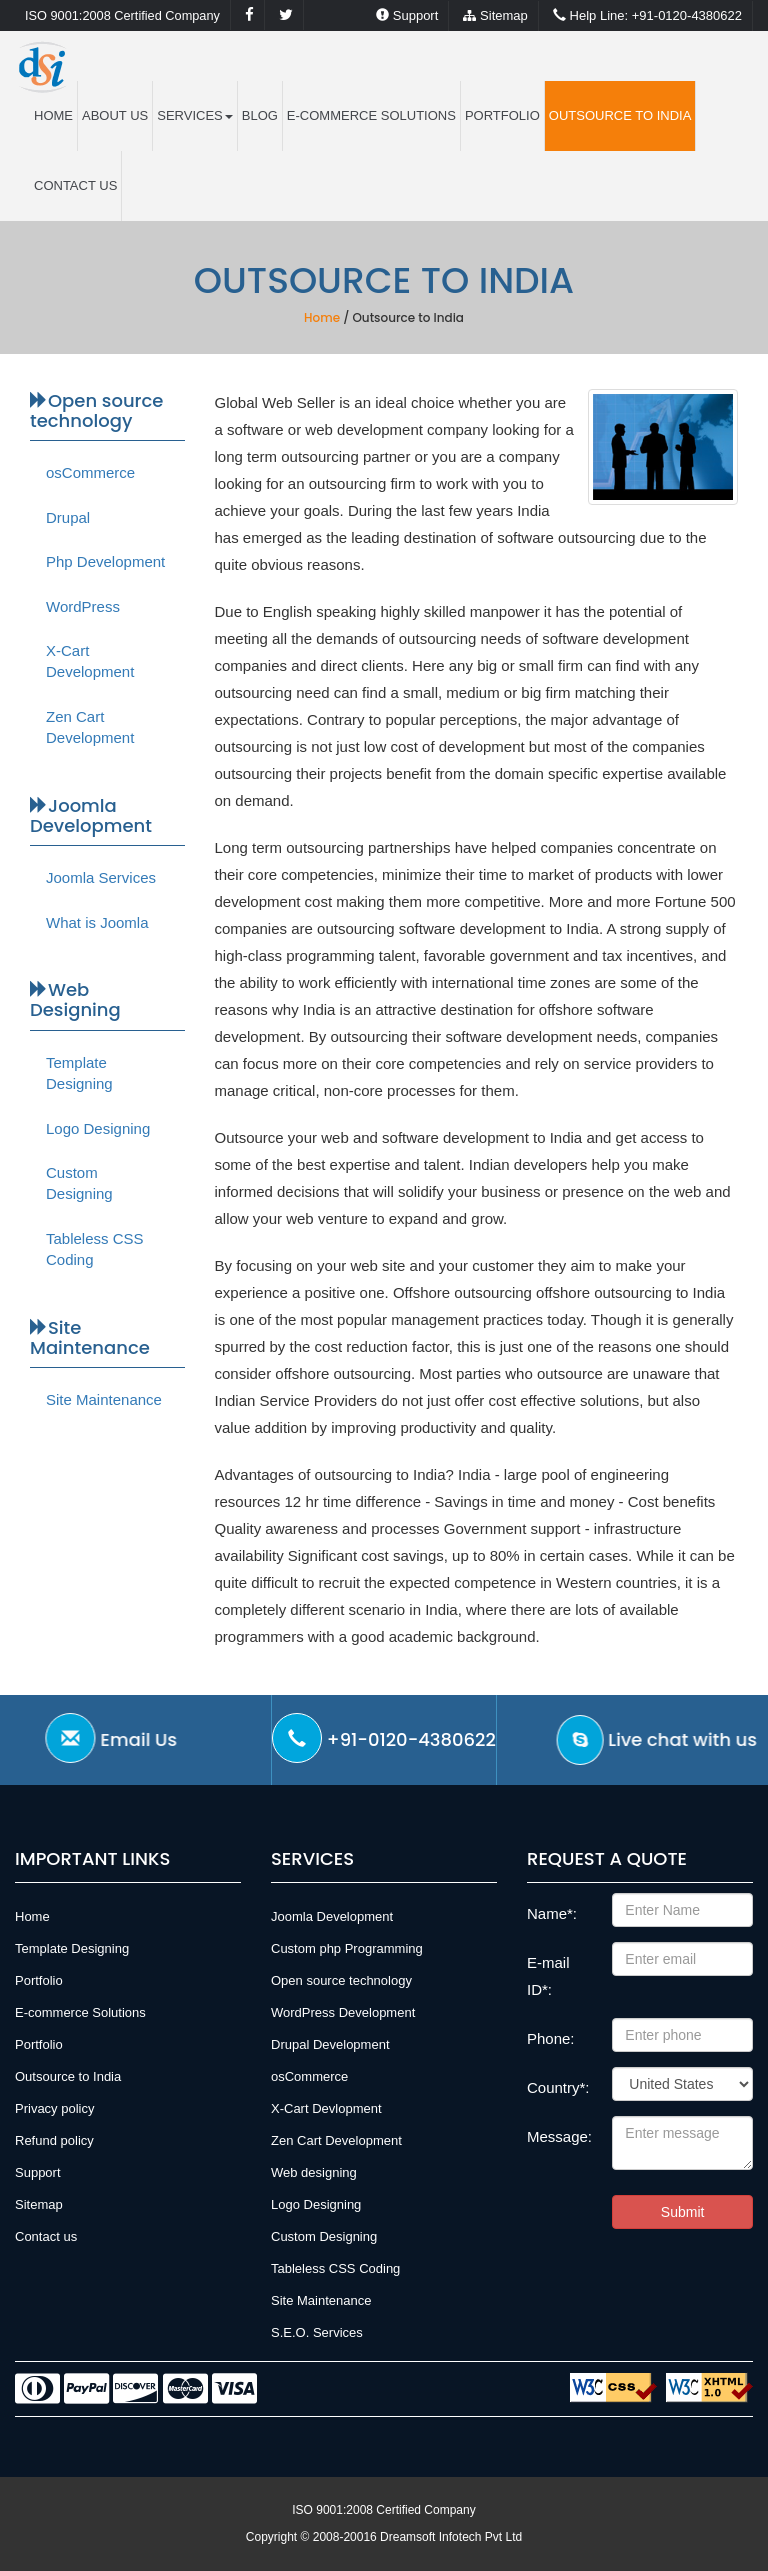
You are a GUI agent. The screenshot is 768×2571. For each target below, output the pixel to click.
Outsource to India (620, 115)
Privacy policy (54, 2108)
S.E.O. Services (317, 2332)
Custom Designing (79, 1183)
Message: (559, 2136)
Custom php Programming (347, 1948)
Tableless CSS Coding (95, 1249)
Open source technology (341, 1980)
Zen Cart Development (90, 727)
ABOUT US (115, 115)
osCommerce (90, 472)
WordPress (83, 606)
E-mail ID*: (548, 1976)
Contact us (75, 185)
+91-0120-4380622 (647, 15)
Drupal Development (330, 2044)
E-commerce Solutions (371, 115)
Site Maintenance (104, 1399)
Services (195, 115)
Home (322, 317)
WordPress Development (343, 2012)
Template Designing (79, 1073)
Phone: (551, 2038)
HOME (53, 115)
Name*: (552, 1913)
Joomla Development (332, 1916)
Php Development (105, 561)
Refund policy (54, 2140)
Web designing (314, 2172)
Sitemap (495, 15)
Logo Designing (98, 1128)
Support (407, 15)
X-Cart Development (90, 661)
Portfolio (502, 115)
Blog (260, 115)
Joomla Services (101, 877)
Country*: (558, 2087)
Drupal (68, 517)
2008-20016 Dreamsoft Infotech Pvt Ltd (417, 2537)
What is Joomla (97, 922)
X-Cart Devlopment (326, 2108)
